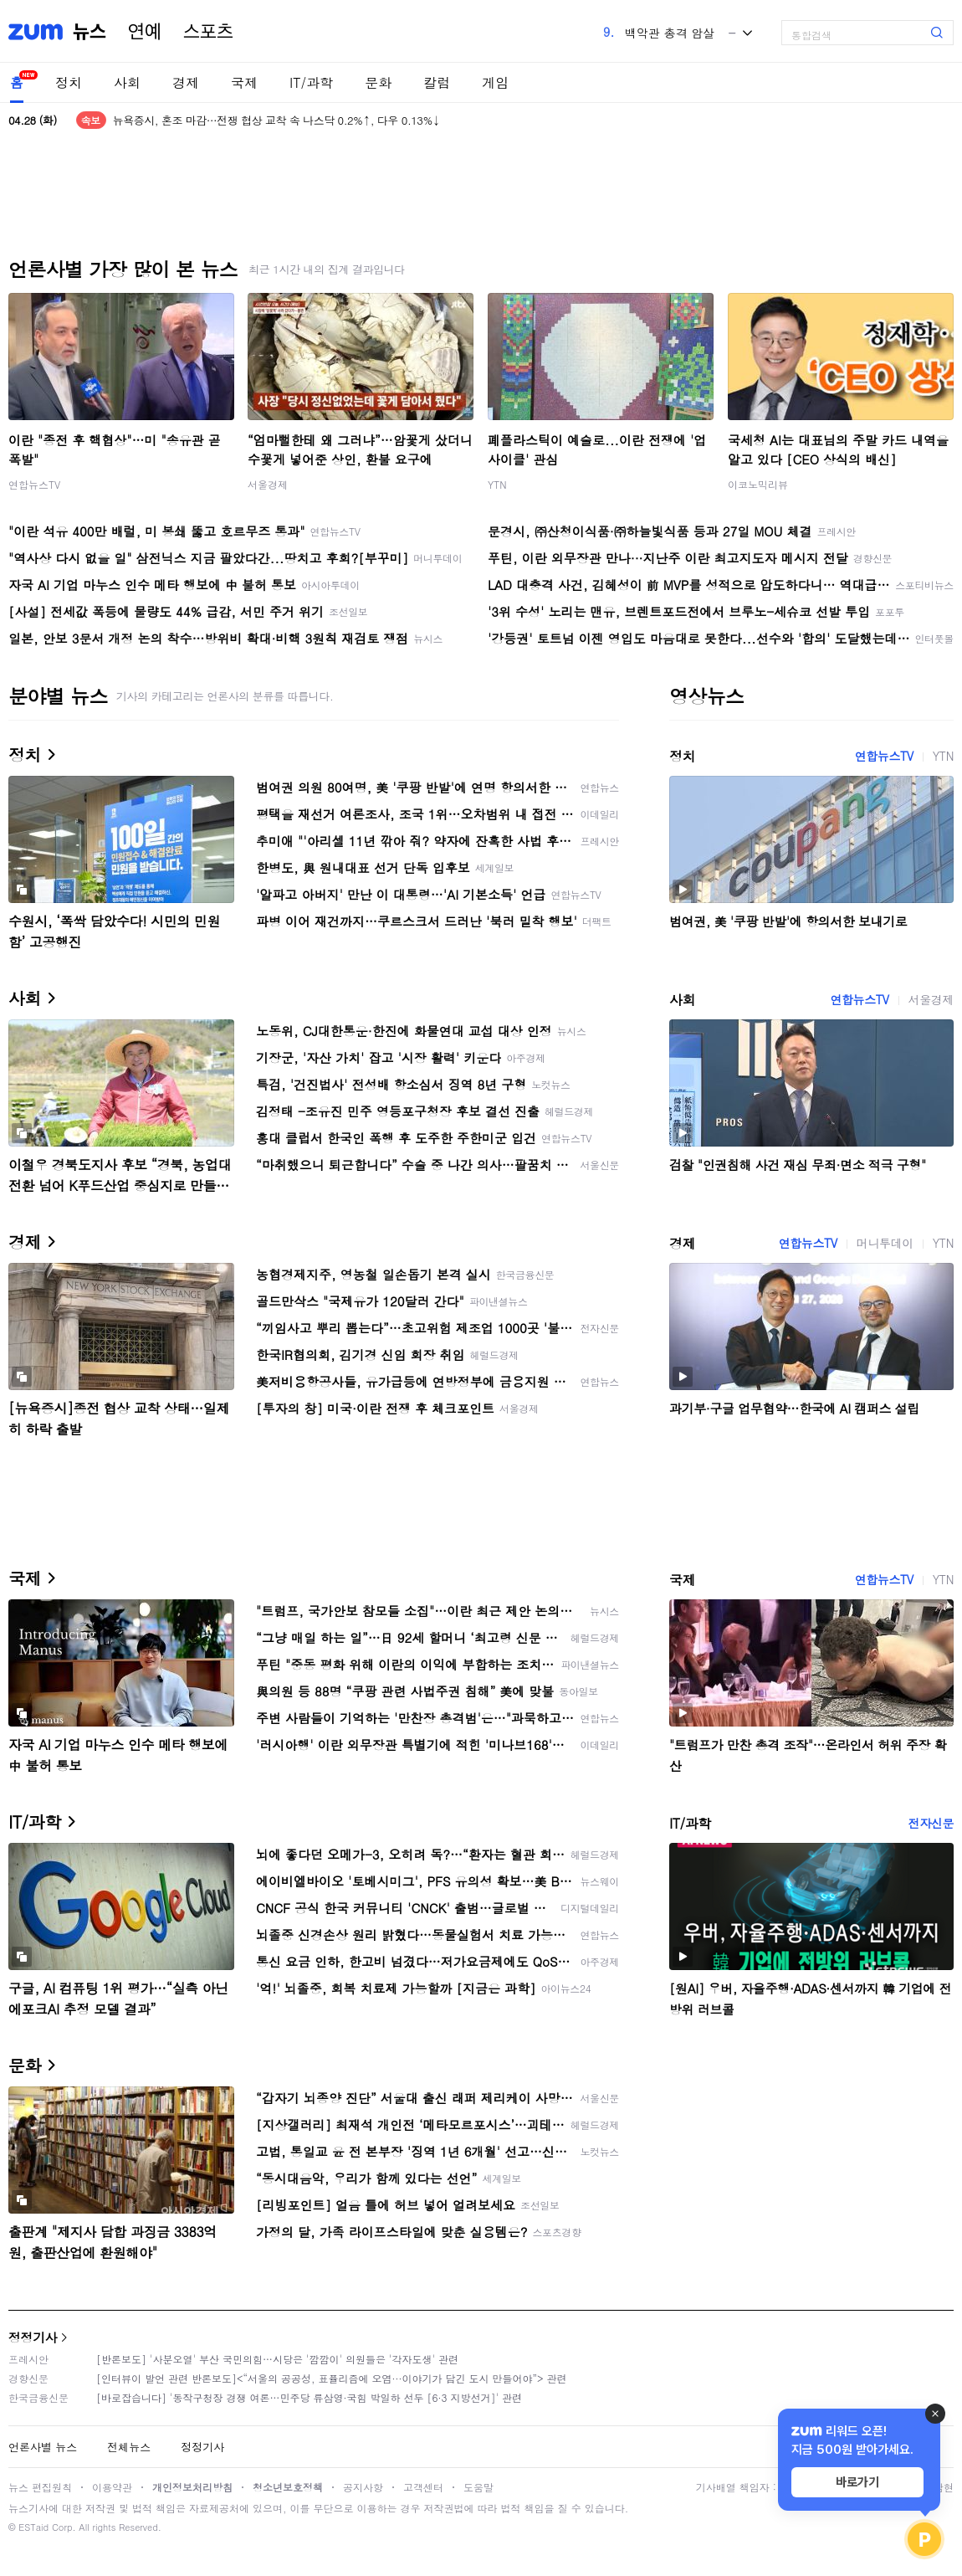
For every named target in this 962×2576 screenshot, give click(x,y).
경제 (185, 82)
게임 (495, 82)
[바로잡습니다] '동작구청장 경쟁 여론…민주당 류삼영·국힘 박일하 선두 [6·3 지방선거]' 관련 (309, 2397)
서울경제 (268, 484)
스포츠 (208, 32)
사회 (127, 82)
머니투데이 (885, 1242)
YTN (497, 484)
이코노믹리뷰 (758, 484)
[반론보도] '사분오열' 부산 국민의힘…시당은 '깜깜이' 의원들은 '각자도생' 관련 (277, 2359)
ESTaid (33, 2527)
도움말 (478, 2487)
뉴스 (89, 32)
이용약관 (112, 2487)
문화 (378, 82)
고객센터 (423, 2487)
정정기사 (32, 2337)
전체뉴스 (129, 2447)
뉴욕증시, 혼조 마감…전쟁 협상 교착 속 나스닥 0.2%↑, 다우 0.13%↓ (276, 120)
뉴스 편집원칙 (40, 2487)
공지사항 (363, 2487)
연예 (144, 32)
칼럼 (436, 82)
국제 (244, 82)
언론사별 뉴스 (42, 2447)
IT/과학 (311, 82)
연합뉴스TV (34, 484)
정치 (68, 82)
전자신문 (931, 1822)
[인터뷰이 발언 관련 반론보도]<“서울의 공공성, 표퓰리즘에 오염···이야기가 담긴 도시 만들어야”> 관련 (331, 2378)
